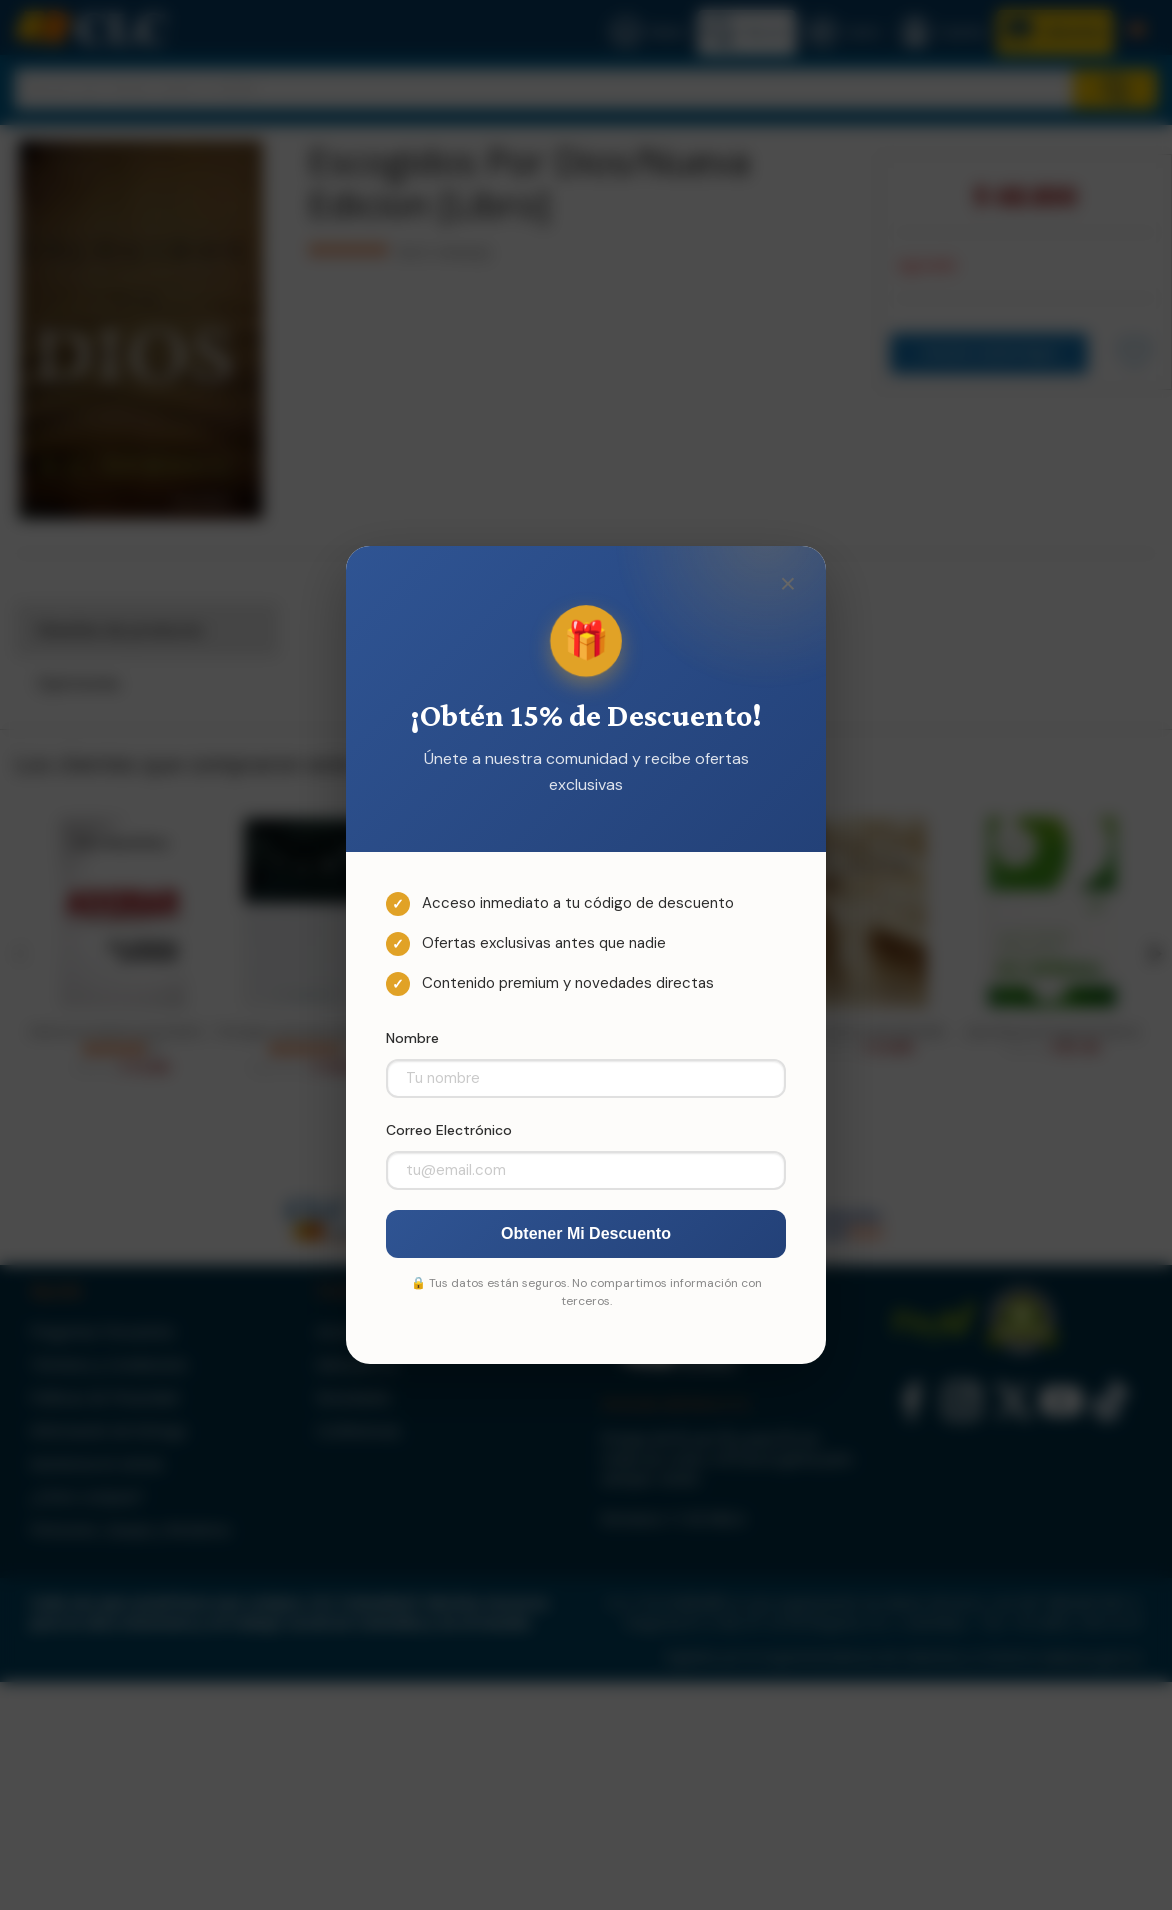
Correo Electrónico (449, 1130)
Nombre (412, 1038)
